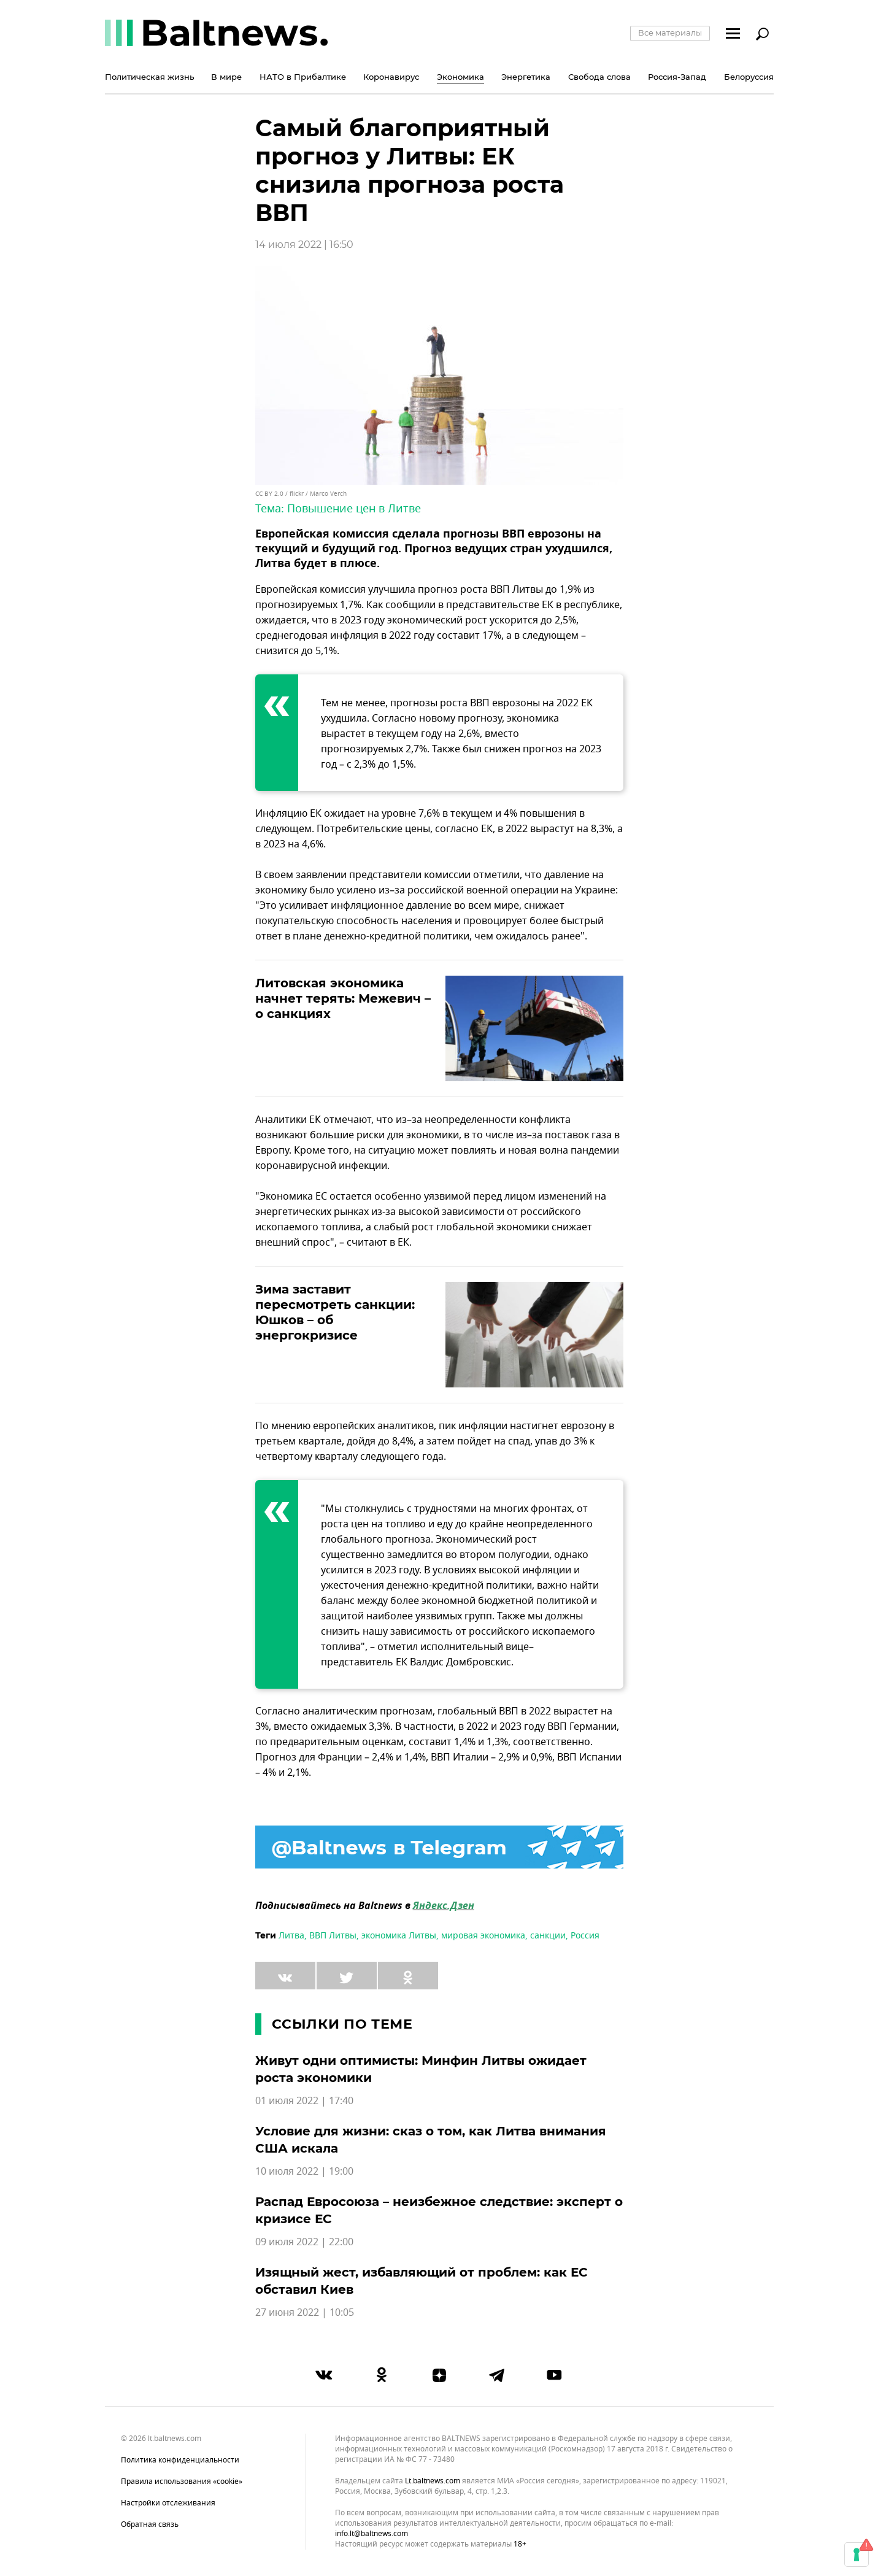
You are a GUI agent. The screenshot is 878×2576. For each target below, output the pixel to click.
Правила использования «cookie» (181, 2481)
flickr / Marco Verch (318, 493)
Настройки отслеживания (168, 2503)
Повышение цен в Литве (354, 509)
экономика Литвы (398, 1935)
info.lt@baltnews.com (371, 2533)
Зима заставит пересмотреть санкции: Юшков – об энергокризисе (335, 1312)
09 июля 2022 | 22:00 (304, 2242)
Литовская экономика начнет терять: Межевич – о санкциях (343, 998)
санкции (548, 1935)
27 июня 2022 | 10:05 (304, 2312)
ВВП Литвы (332, 1935)
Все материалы (670, 32)
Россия (585, 1935)
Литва (291, 1935)
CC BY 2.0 (269, 493)
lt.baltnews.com (432, 2481)
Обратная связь (150, 2524)
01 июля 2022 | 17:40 (304, 2101)
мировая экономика (483, 1935)
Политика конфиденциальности (180, 2460)
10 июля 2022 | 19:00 (304, 2171)
